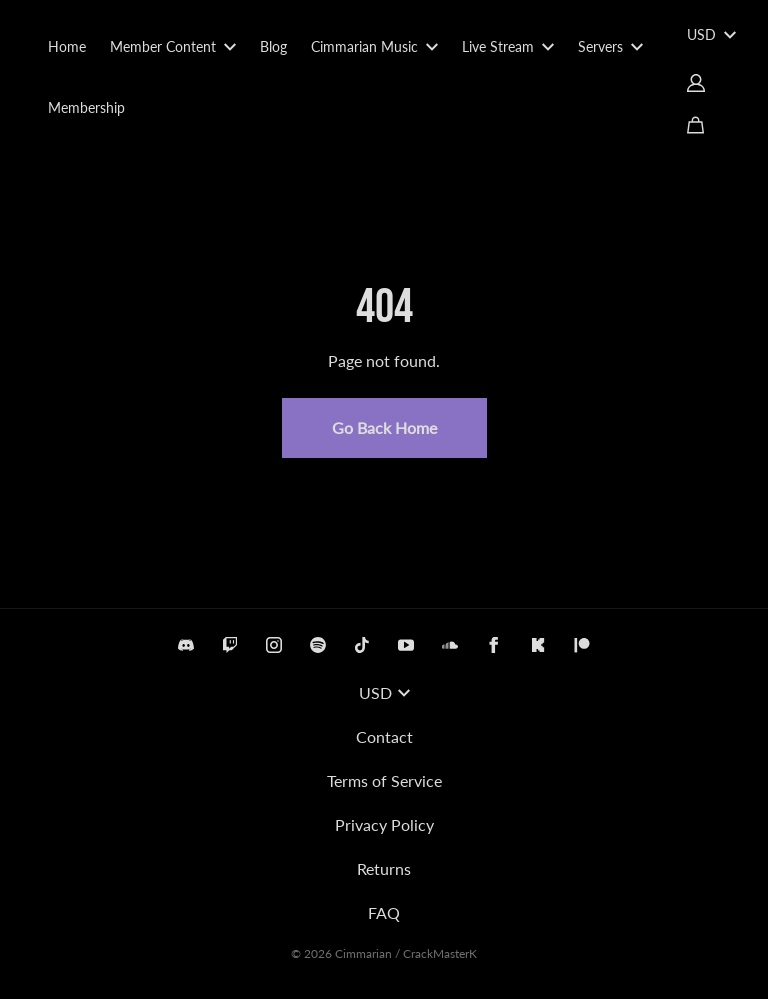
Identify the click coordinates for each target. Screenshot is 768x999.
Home (67, 46)
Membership (86, 107)
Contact (384, 736)
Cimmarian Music (374, 46)
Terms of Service (384, 780)
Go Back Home (384, 427)
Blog (273, 46)
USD (711, 34)
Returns (384, 868)
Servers (610, 46)
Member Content (173, 46)
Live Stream (508, 46)
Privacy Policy (384, 824)
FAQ (384, 912)
